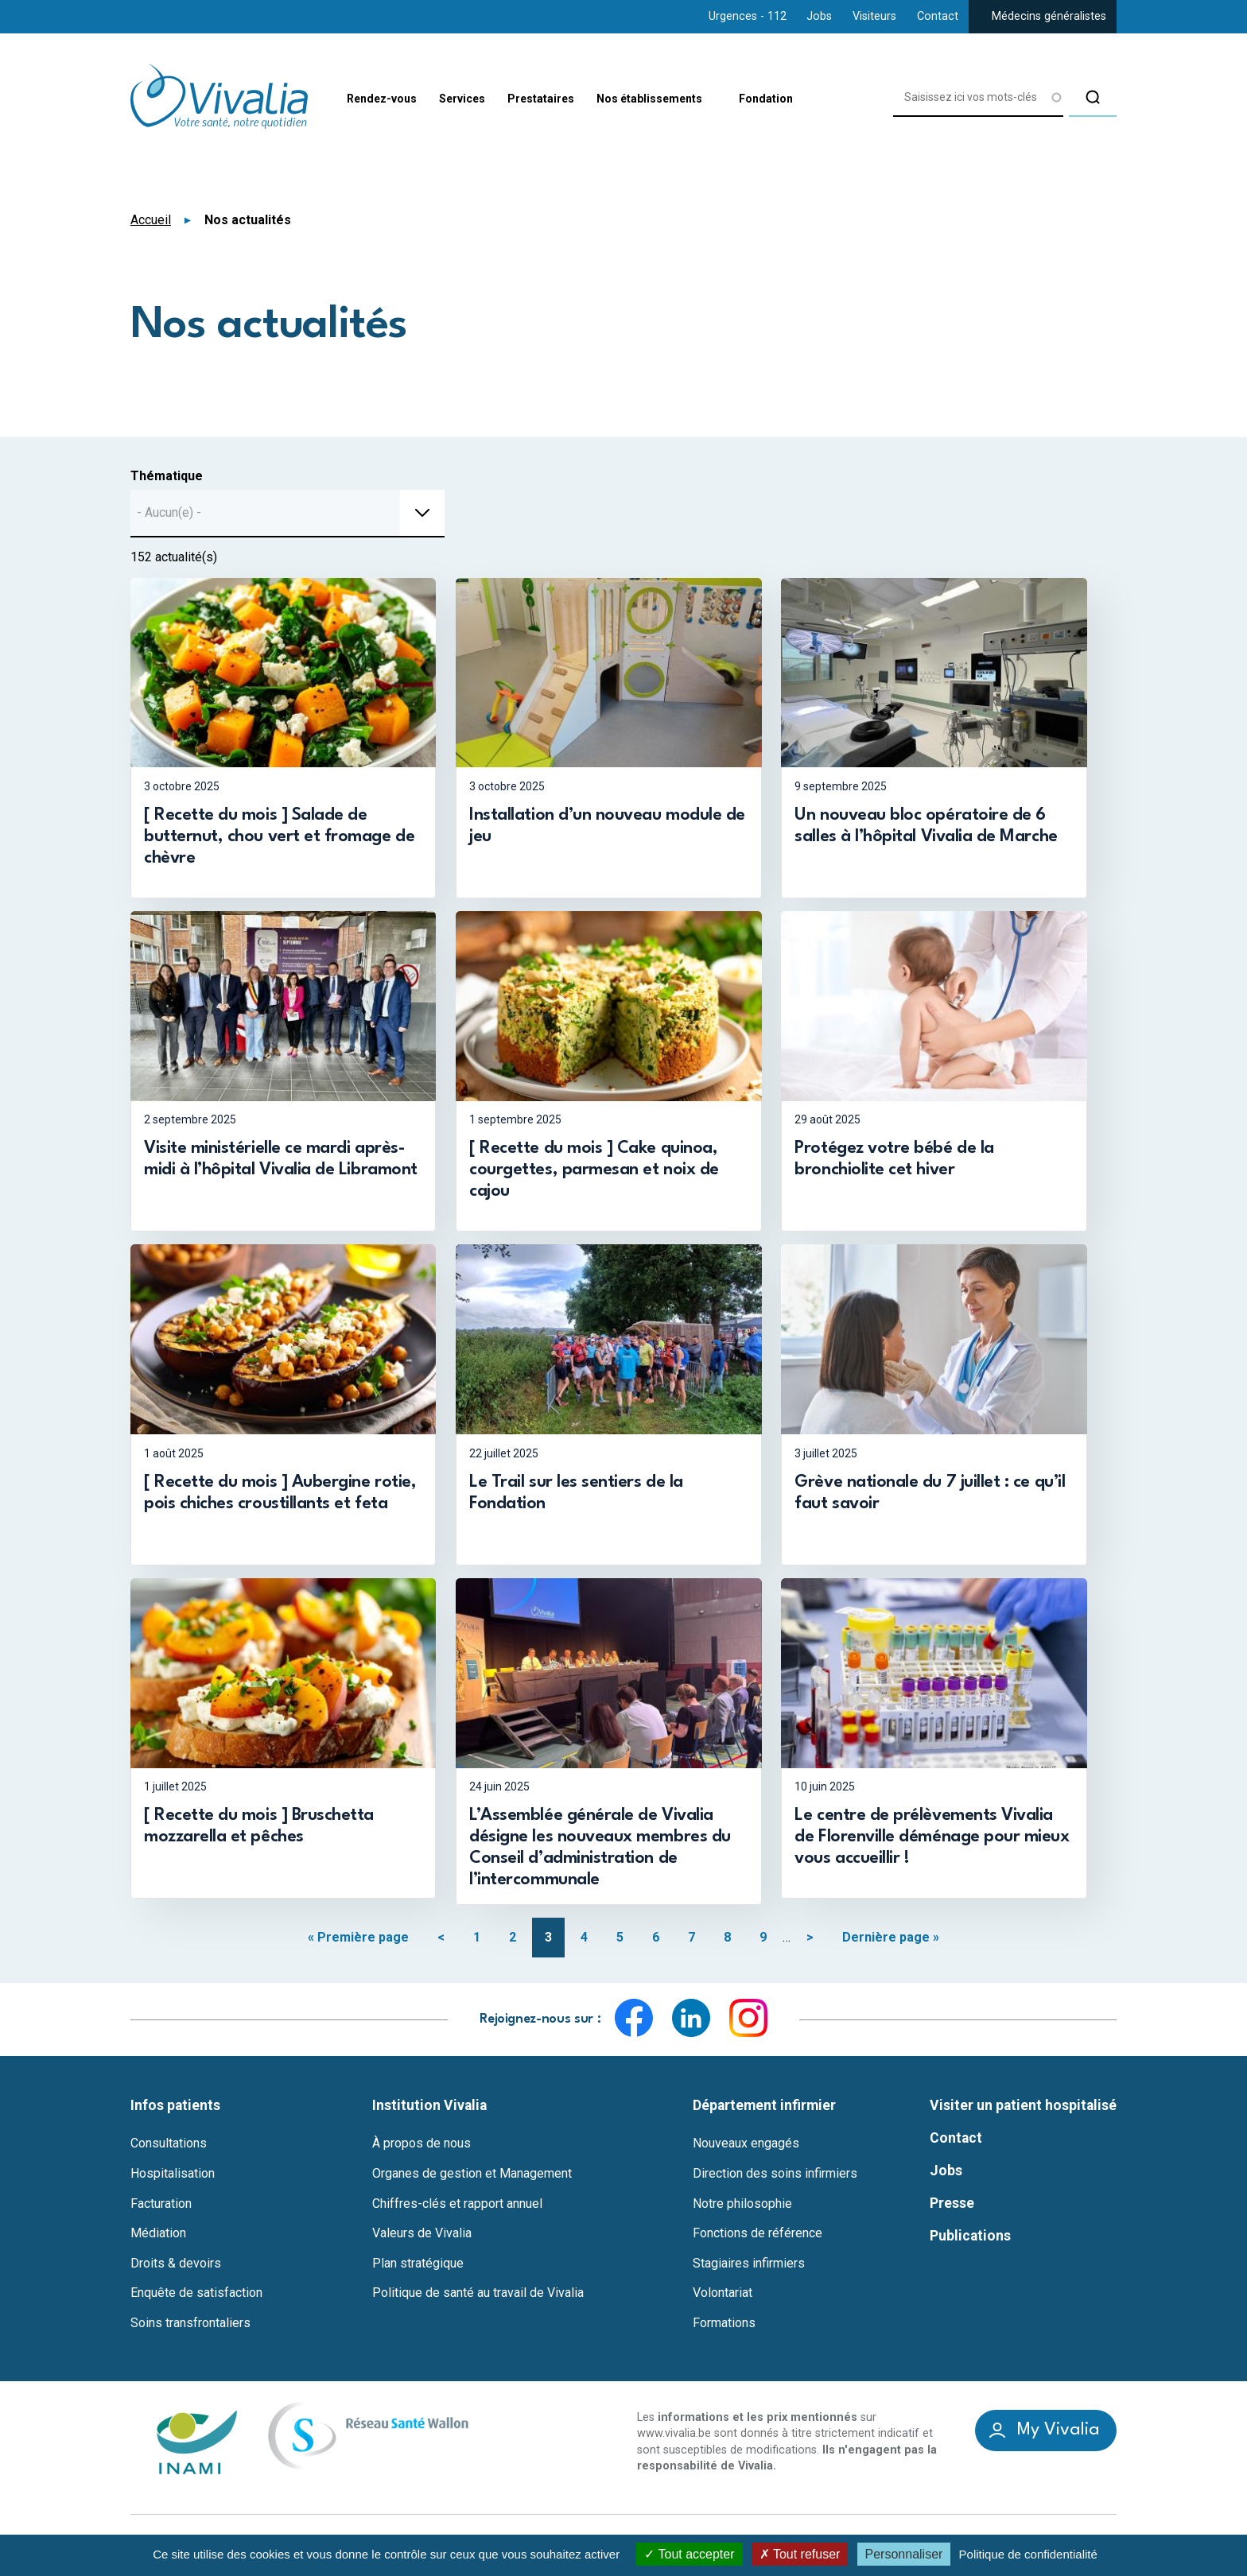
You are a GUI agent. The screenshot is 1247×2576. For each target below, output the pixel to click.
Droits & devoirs (175, 2268)
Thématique (166, 476)
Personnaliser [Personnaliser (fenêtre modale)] (904, 2554)
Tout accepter (689, 2554)
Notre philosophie (742, 2209)
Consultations (168, 2149)
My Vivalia (1058, 2436)
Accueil (150, 219)
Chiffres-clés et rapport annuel (457, 2209)
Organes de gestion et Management (472, 2179)
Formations (724, 2329)
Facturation (161, 2209)
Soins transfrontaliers (190, 2329)
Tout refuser (800, 2554)
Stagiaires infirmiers (749, 2268)
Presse (952, 2208)
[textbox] (173, 513)
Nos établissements (689, 98)
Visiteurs (874, 16)
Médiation (158, 2239)
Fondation (821, 97)
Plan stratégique (418, 2268)
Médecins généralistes (1049, 16)
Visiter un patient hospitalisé (1023, 2110)
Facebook (634, 2023)
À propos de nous (421, 2149)
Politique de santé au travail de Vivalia (478, 2298)
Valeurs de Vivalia (422, 2239)
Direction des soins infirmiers (775, 2179)
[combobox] (287, 513)
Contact (937, 16)
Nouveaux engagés (746, 2149)
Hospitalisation (172, 2179)
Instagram (748, 2023)
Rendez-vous (381, 97)
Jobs (819, 16)
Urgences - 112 (748, 16)
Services (474, 97)
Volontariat (722, 2298)
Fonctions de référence (757, 2239)
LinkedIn (691, 2023)
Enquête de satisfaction (196, 2298)
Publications (970, 2240)
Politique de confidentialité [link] (1028, 2554)
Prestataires (565, 97)
